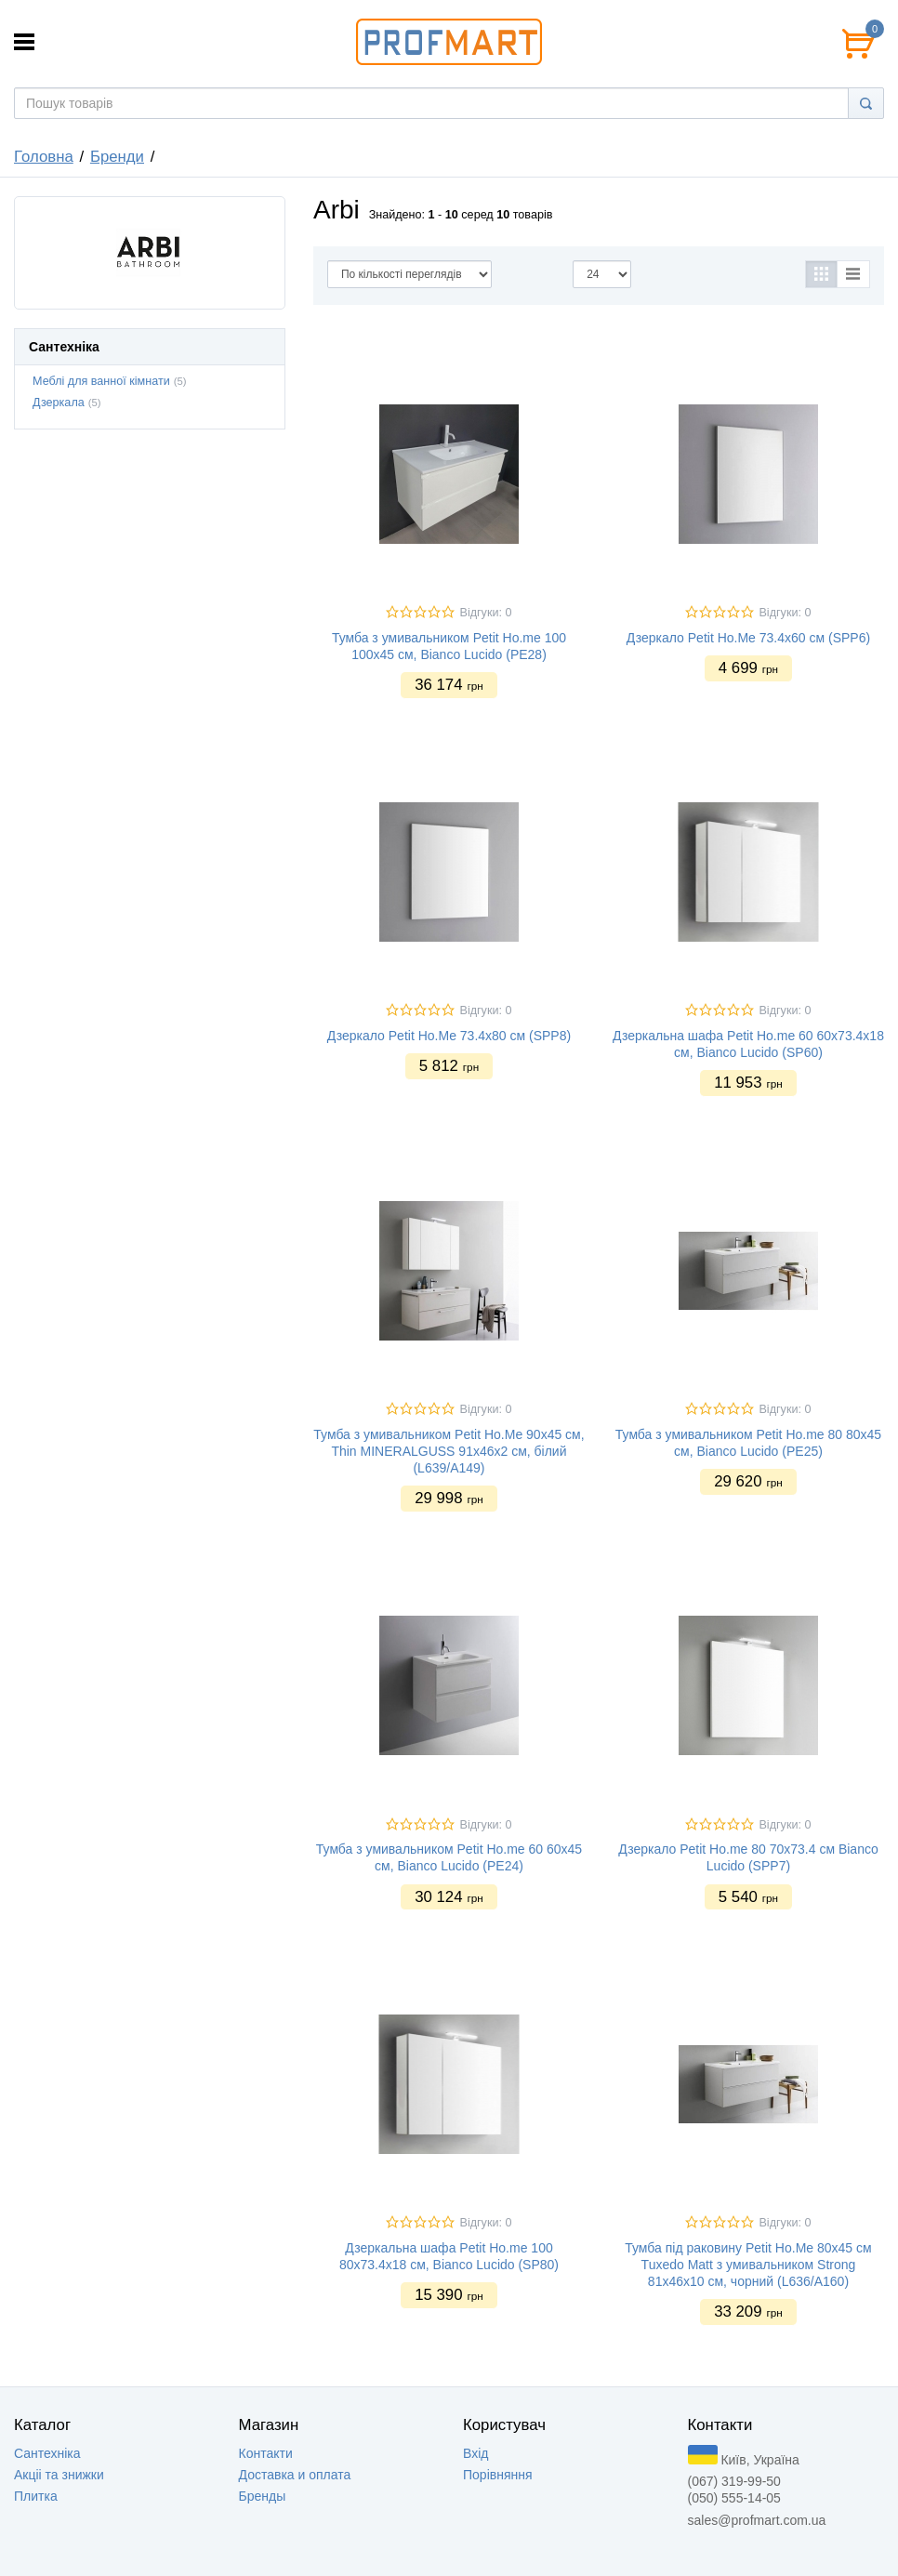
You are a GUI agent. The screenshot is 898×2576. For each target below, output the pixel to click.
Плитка (36, 2496)
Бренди (117, 156)
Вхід (475, 2453)
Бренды (262, 2496)
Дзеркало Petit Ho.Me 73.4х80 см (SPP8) (449, 1035)
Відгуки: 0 (485, 612)
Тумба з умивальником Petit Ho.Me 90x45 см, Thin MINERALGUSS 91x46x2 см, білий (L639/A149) (448, 1451)
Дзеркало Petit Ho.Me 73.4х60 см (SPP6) (748, 637)
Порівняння (498, 2474)
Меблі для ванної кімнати (101, 381)
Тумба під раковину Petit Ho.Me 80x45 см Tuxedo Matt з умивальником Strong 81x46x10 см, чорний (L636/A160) (748, 2264)
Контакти (266, 2453)
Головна (43, 156)
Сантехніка (47, 2453)
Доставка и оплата (295, 2474)
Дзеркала (59, 402)
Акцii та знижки (59, 2474)
